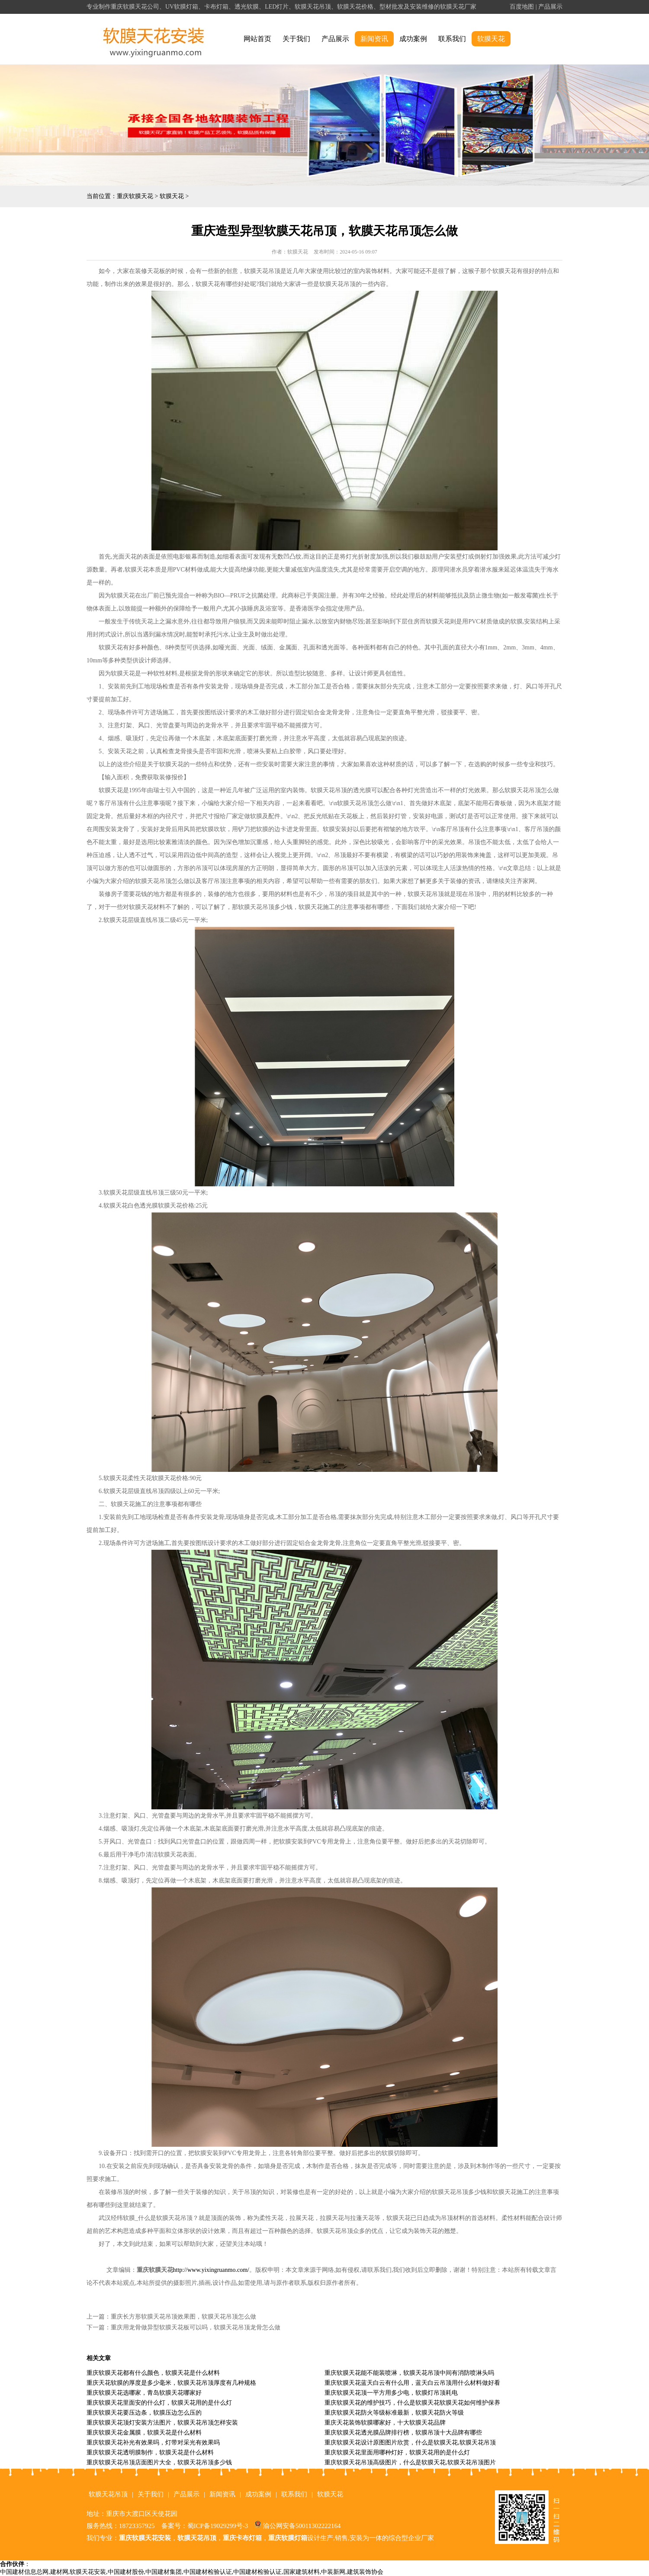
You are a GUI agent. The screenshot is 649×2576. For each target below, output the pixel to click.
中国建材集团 (163, 2572)
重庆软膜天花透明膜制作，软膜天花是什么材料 (150, 2452)
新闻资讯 (374, 38)
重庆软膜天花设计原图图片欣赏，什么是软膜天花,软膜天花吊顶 (410, 2442)
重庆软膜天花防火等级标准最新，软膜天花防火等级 (394, 2412)
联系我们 (452, 38)
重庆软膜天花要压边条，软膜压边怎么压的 (144, 2412)
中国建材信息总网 (24, 2572)
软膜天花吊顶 (108, 2494)
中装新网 (333, 2572)
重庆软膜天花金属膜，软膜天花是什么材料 (144, 2432)
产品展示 (550, 6)
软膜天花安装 (88, 2572)
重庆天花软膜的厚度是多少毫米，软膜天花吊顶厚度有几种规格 (171, 2383)
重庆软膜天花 (135, 196)
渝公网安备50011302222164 (302, 2525)
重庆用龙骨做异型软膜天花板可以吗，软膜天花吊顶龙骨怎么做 (195, 2327)
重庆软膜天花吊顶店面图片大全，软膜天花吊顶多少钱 (159, 2462)
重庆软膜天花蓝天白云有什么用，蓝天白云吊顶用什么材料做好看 (412, 2383)
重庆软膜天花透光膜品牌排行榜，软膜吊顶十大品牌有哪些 (403, 2432)
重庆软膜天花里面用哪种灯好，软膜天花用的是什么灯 (397, 2452)
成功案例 (413, 38)
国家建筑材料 (301, 2572)
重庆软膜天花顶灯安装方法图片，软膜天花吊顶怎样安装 (162, 2422)
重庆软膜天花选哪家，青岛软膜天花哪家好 (144, 2393)
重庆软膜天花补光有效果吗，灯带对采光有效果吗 (153, 2442)
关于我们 (296, 38)
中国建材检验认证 (207, 2572)
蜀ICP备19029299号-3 (217, 2525)
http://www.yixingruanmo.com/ (211, 2270)
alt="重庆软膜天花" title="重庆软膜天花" (154, 39)
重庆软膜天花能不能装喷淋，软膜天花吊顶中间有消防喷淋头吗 (409, 2373)
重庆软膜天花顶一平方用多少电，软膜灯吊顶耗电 (391, 2393)
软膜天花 (491, 38)
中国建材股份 (126, 2572)
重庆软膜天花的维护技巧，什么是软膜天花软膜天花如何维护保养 (412, 2402)
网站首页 (257, 38)
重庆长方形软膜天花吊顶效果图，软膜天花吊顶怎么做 (183, 2316)
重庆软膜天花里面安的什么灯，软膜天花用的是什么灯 (159, 2402)
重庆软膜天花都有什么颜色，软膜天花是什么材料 (153, 2373)
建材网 (59, 2572)
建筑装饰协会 (365, 2572)
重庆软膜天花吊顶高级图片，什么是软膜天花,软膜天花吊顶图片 (410, 2462)
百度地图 (522, 6)
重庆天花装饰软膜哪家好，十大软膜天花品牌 (385, 2422)
